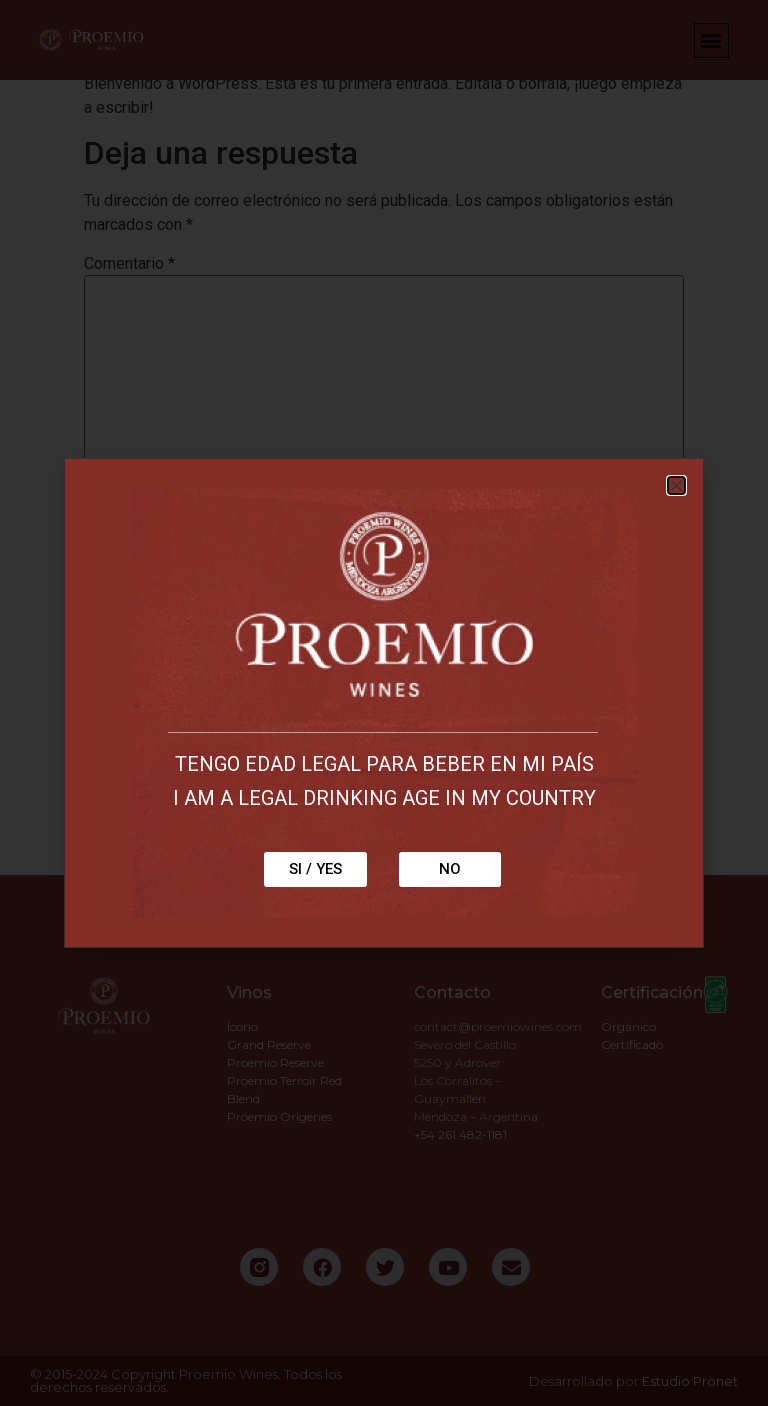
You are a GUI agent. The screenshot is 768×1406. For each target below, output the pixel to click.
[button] (676, 485)
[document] (384, 703)
